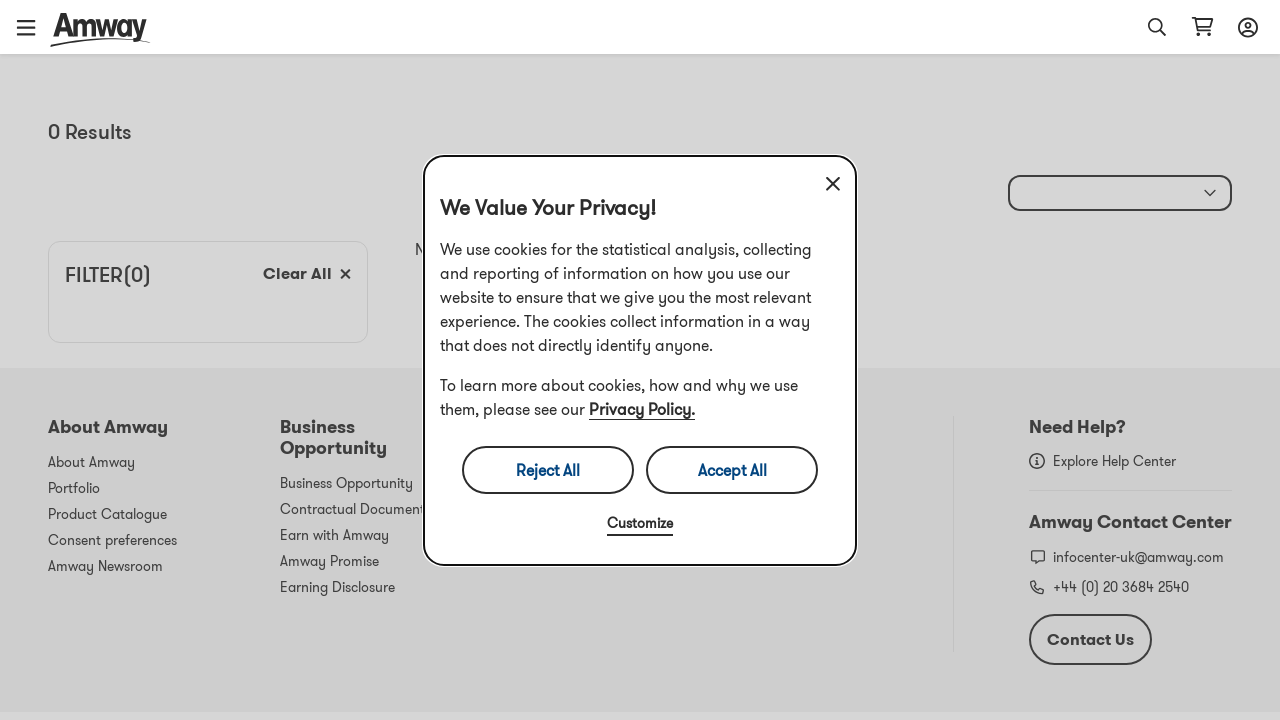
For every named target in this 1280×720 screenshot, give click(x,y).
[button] (33, 27)
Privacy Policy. (642, 409)
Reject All (548, 470)
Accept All (732, 470)
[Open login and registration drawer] (1245, 27)
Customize (640, 523)
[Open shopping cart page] (1202, 27)
